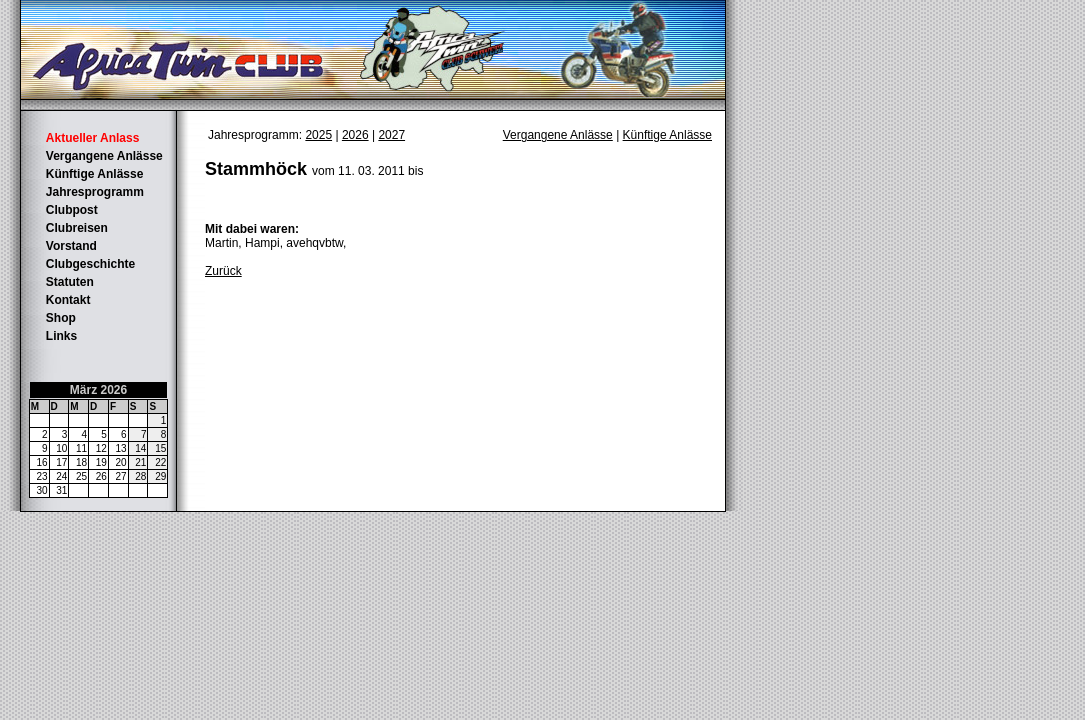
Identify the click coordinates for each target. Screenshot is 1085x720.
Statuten (70, 282)
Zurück (223, 271)
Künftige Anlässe (95, 174)
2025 (318, 135)
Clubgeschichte (90, 264)
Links (61, 336)
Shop (61, 318)
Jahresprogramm (95, 192)
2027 (391, 135)
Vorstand (71, 246)
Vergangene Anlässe (104, 156)
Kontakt (68, 300)
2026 (355, 135)
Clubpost (72, 210)
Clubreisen (77, 228)
